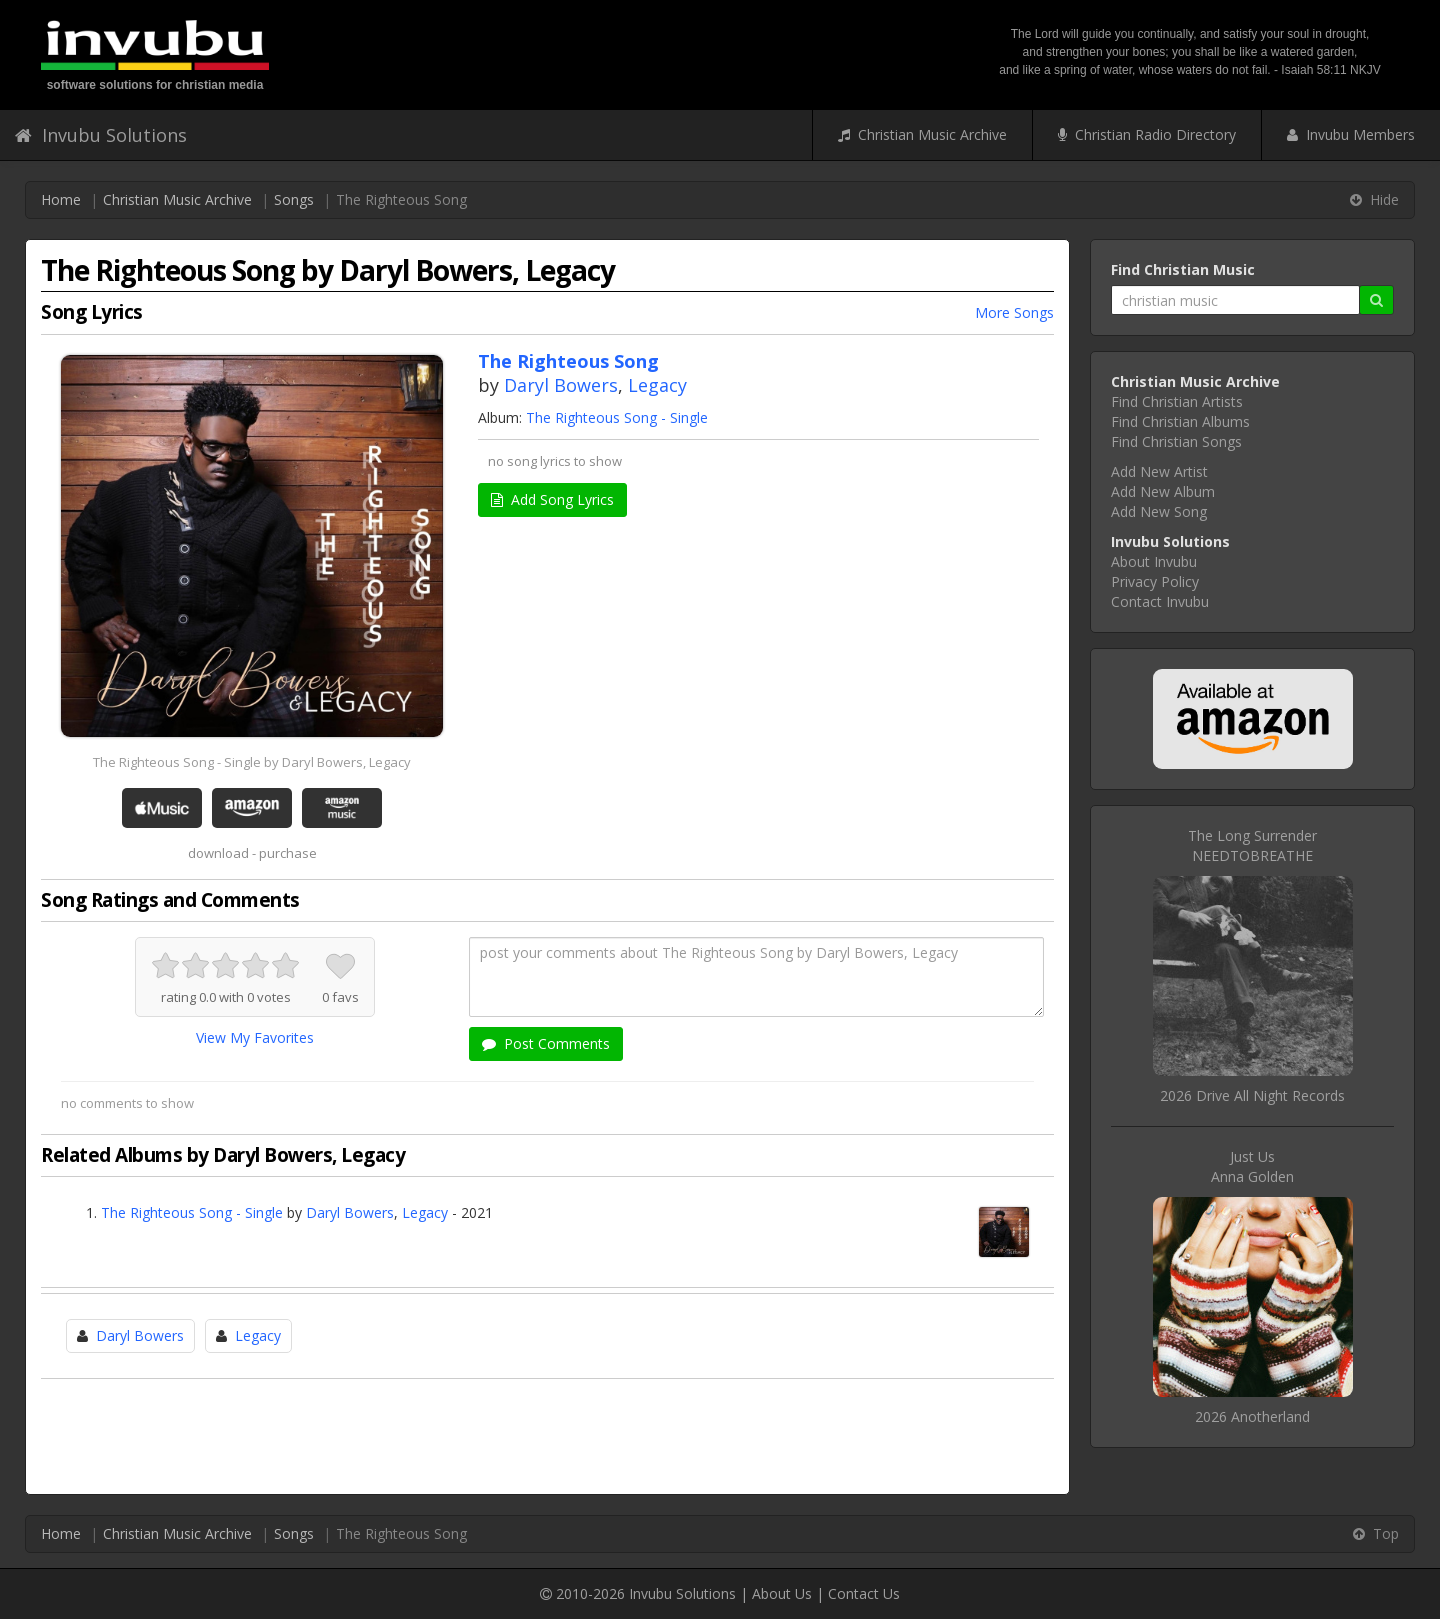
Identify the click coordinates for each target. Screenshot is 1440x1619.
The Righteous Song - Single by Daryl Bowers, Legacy (252, 762)
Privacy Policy (1155, 581)
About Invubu (1154, 561)
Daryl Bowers (561, 385)
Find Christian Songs (1176, 441)
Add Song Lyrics (552, 499)
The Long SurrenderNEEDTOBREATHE (1252, 845)
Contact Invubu (1160, 601)
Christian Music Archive (922, 134)
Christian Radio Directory (1147, 134)
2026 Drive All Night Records (1252, 1095)
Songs (294, 199)
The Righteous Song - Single (617, 417)
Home (61, 199)
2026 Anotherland (1252, 1416)
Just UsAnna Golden (1252, 1166)
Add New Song (1159, 511)
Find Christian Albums (1180, 421)
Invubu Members (1351, 134)
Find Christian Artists (1177, 401)
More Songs (1014, 312)
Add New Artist (1159, 471)
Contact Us (864, 1593)
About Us (782, 1593)
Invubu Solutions (101, 135)
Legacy (657, 385)
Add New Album (1163, 491)
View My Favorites (255, 1037)
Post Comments (546, 1043)
